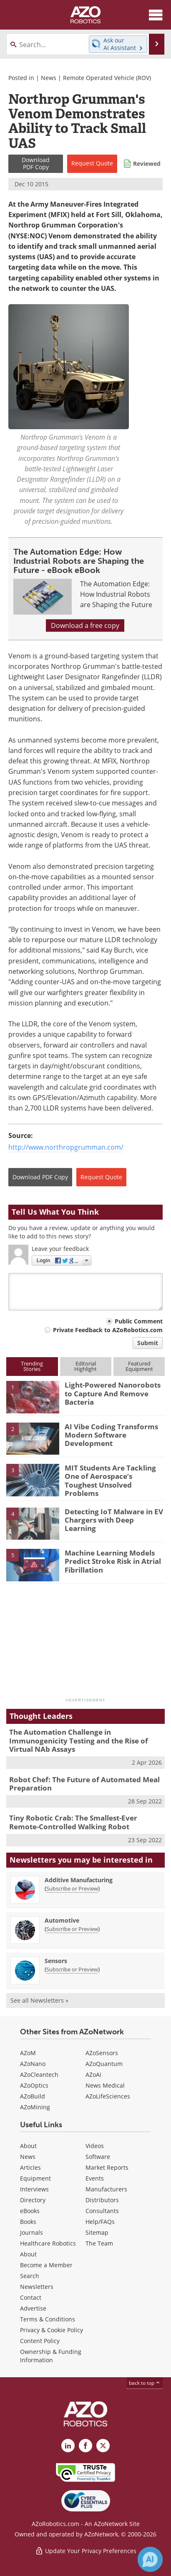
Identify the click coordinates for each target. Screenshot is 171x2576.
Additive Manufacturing (79, 1880)
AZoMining (35, 2107)
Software (98, 2157)
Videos (95, 2146)
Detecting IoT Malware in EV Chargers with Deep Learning (114, 1520)
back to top (145, 2382)
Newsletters (36, 2287)
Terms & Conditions (47, 2319)
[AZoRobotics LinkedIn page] (68, 2445)
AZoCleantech (39, 2074)
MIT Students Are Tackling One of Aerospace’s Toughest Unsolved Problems (110, 1480)
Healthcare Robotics (48, 2243)
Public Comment (139, 1321)
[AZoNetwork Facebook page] (85, 2445)
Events (95, 2178)
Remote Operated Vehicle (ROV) (107, 78)
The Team (99, 2243)
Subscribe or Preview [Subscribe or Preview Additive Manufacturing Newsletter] (72, 1888)
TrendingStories (32, 1366)
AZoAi (93, 2074)
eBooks (30, 2211)
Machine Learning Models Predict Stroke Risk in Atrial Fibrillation (113, 1561)
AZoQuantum (104, 2064)
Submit (147, 1343)
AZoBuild (32, 2096)
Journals (31, 2232)
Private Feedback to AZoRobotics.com (108, 1330)
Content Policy (40, 2341)
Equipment (35, 2178)
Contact (30, 2297)
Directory (32, 2200)
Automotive (62, 1920)
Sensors (56, 1961)
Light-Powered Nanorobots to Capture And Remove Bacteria (113, 1393)
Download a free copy (85, 625)
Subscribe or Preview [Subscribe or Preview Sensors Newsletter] (72, 1969)
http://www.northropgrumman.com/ (65, 1147)
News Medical (105, 2085)
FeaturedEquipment (139, 1366)
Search (29, 2276)
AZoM (28, 2053)
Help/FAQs (100, 2222)
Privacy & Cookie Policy (51, 2330)
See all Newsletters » (39, 2000)
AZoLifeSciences (108, 2096)
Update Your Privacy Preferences (85, 2551)
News (48, 78)
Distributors (102, 2200)
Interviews (34, 2189)
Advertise (33, 2308)
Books (28, 2222)
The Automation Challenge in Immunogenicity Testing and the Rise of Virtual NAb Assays (78, 1740)
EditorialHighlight (85, 1366)
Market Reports (107, 2167)
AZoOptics (34, 2085)
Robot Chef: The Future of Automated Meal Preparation (84, 1784)
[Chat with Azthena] (150, 2559)
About (28, 2146)
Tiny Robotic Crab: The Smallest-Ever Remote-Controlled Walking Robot (73, 1822)
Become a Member (46, 2265)
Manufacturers (106, 2189)
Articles (30, 2167)
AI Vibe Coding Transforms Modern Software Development (111, 1435)
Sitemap (97, 2232)
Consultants (102, 2211)
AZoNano (32, 2064)
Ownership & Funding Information (50, 2356)
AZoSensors (102, 2053)
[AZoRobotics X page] (103, 2445)
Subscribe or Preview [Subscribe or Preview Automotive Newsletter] (72, 1929)
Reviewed (147, 164)
